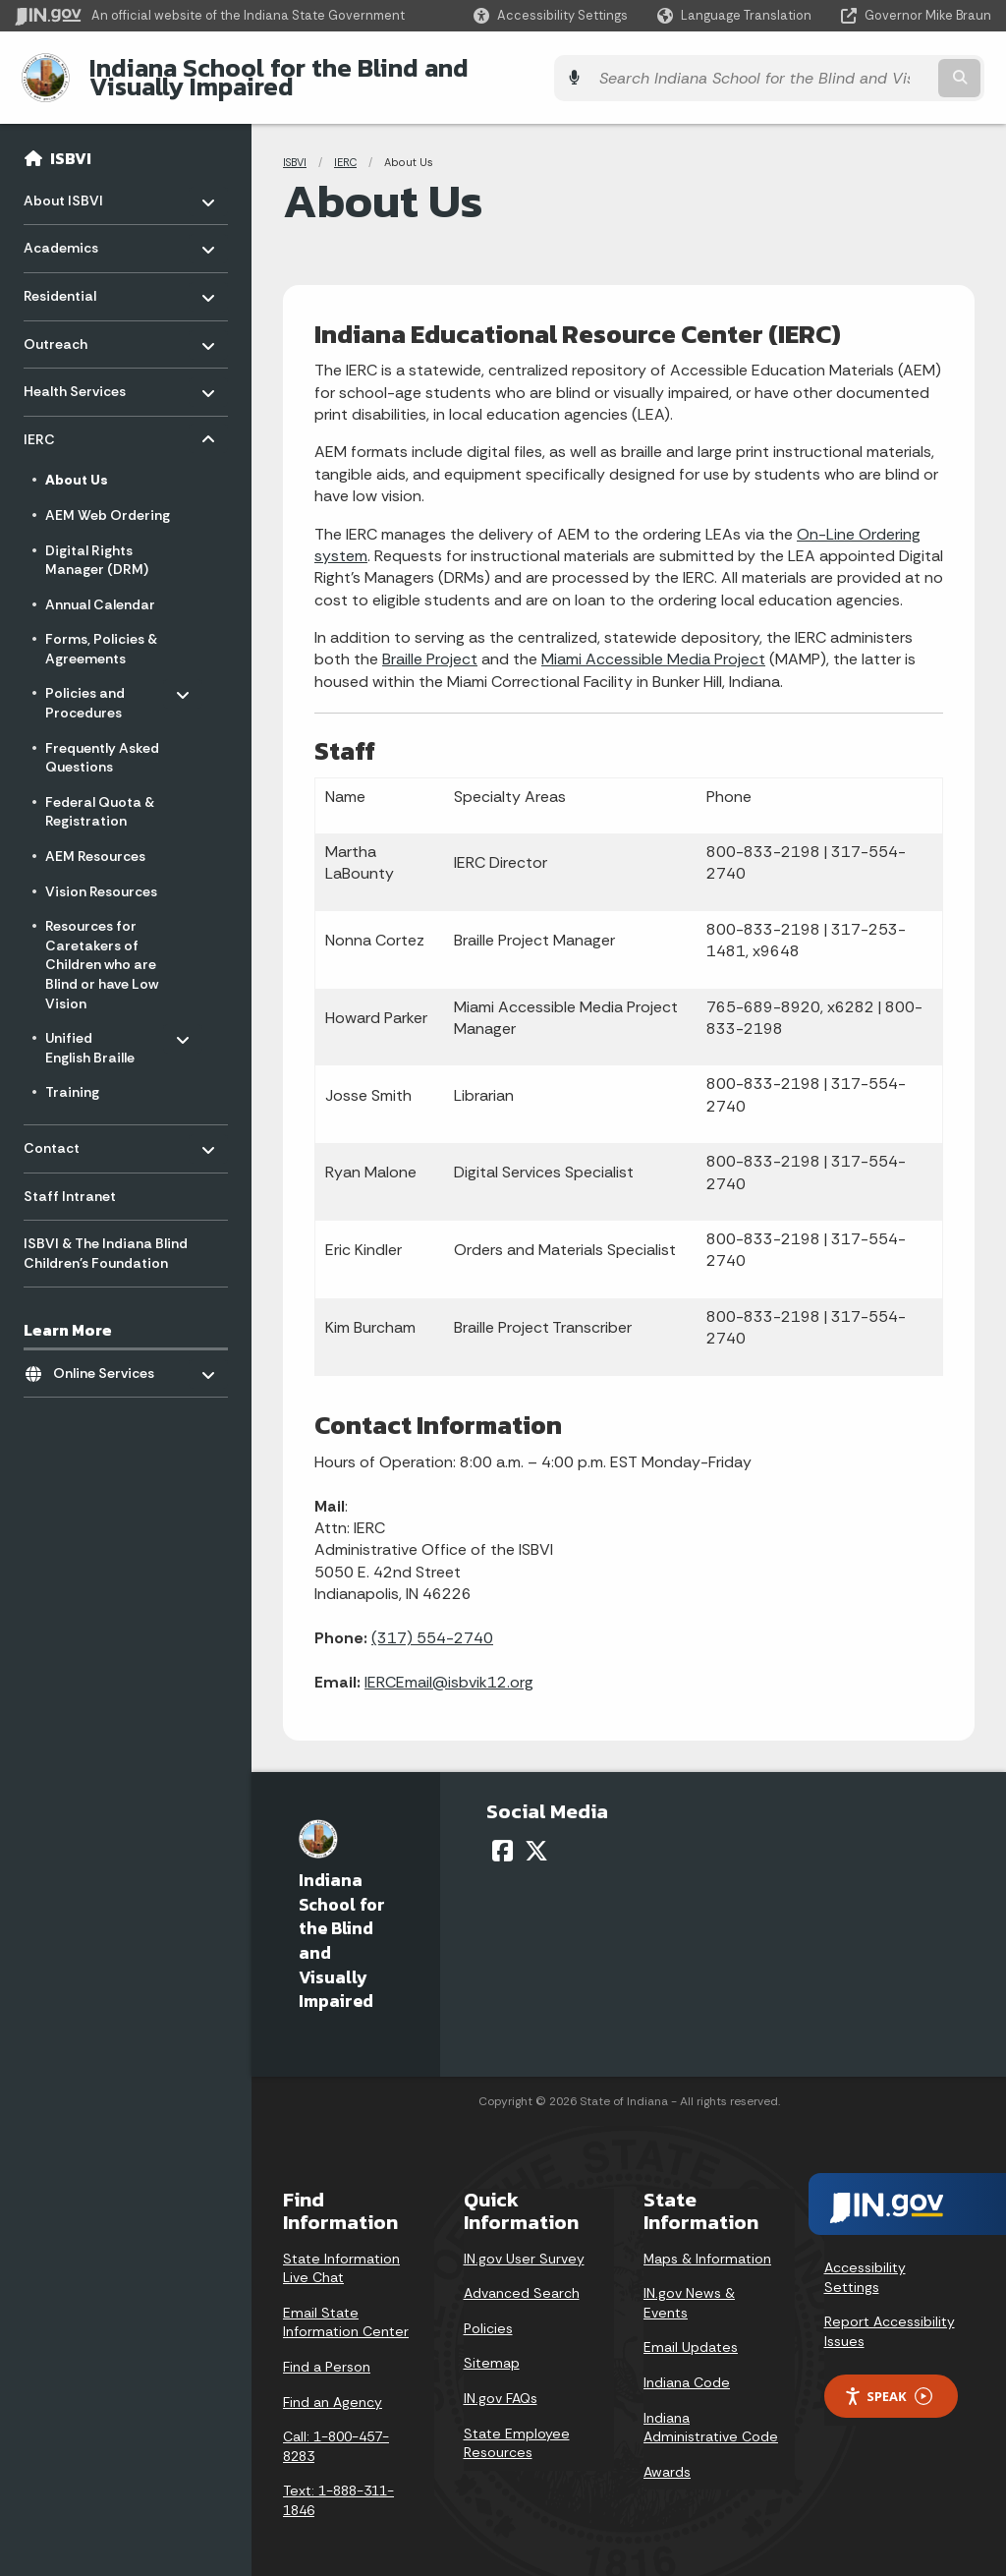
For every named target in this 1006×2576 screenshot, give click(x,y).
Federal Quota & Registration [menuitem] (99, 796)
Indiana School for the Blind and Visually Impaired (375, 69)
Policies (488, 2312)
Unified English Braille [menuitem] (102, 1029)
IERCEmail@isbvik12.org (448, 1666)
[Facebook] (502, 1835)
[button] (551, 15)
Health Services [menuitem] (81, 371)
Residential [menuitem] (81, 275)
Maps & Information (707, 2243)
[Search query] (872, 70)
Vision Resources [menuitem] (101, 876)
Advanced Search (522, 2278)
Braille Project (429, 644)
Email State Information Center (346, 2306)
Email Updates (690, 2332)
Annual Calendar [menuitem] (100, 589)
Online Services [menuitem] (110, 1353)
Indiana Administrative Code (710, 2412)
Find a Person (326, 2352)
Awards (667, 2456)
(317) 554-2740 (432, 1623)
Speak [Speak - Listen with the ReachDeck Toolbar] (888, 2381)
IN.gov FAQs (500, 2383)
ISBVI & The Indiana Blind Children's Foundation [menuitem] (106, 1238)
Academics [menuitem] (81, 228)
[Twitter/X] (536, 1835)
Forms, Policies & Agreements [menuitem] (101, 634)
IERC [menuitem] (81, 419)
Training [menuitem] (72, 1077)
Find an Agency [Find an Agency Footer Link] (332, 2386)
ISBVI (70, 143)
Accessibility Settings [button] (865, 2262)
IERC (345, 147)
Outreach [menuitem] (81, 324)
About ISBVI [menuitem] (81, 180)
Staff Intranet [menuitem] (70, 1180)
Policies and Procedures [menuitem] (102, 684)
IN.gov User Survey (524, 2243)
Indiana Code (686, 2367)
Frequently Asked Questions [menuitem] (102, 742)
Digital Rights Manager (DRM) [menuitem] (96, 544)
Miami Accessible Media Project (653, 644)
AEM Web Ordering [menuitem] (107, 500)
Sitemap (492, 2348)
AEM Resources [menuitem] (95, 841)
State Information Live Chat (341, 2252)
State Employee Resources (517, 2427)
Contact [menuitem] (81, 1128)
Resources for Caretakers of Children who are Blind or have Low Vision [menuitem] (101, 949)
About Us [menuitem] (76, 465)
